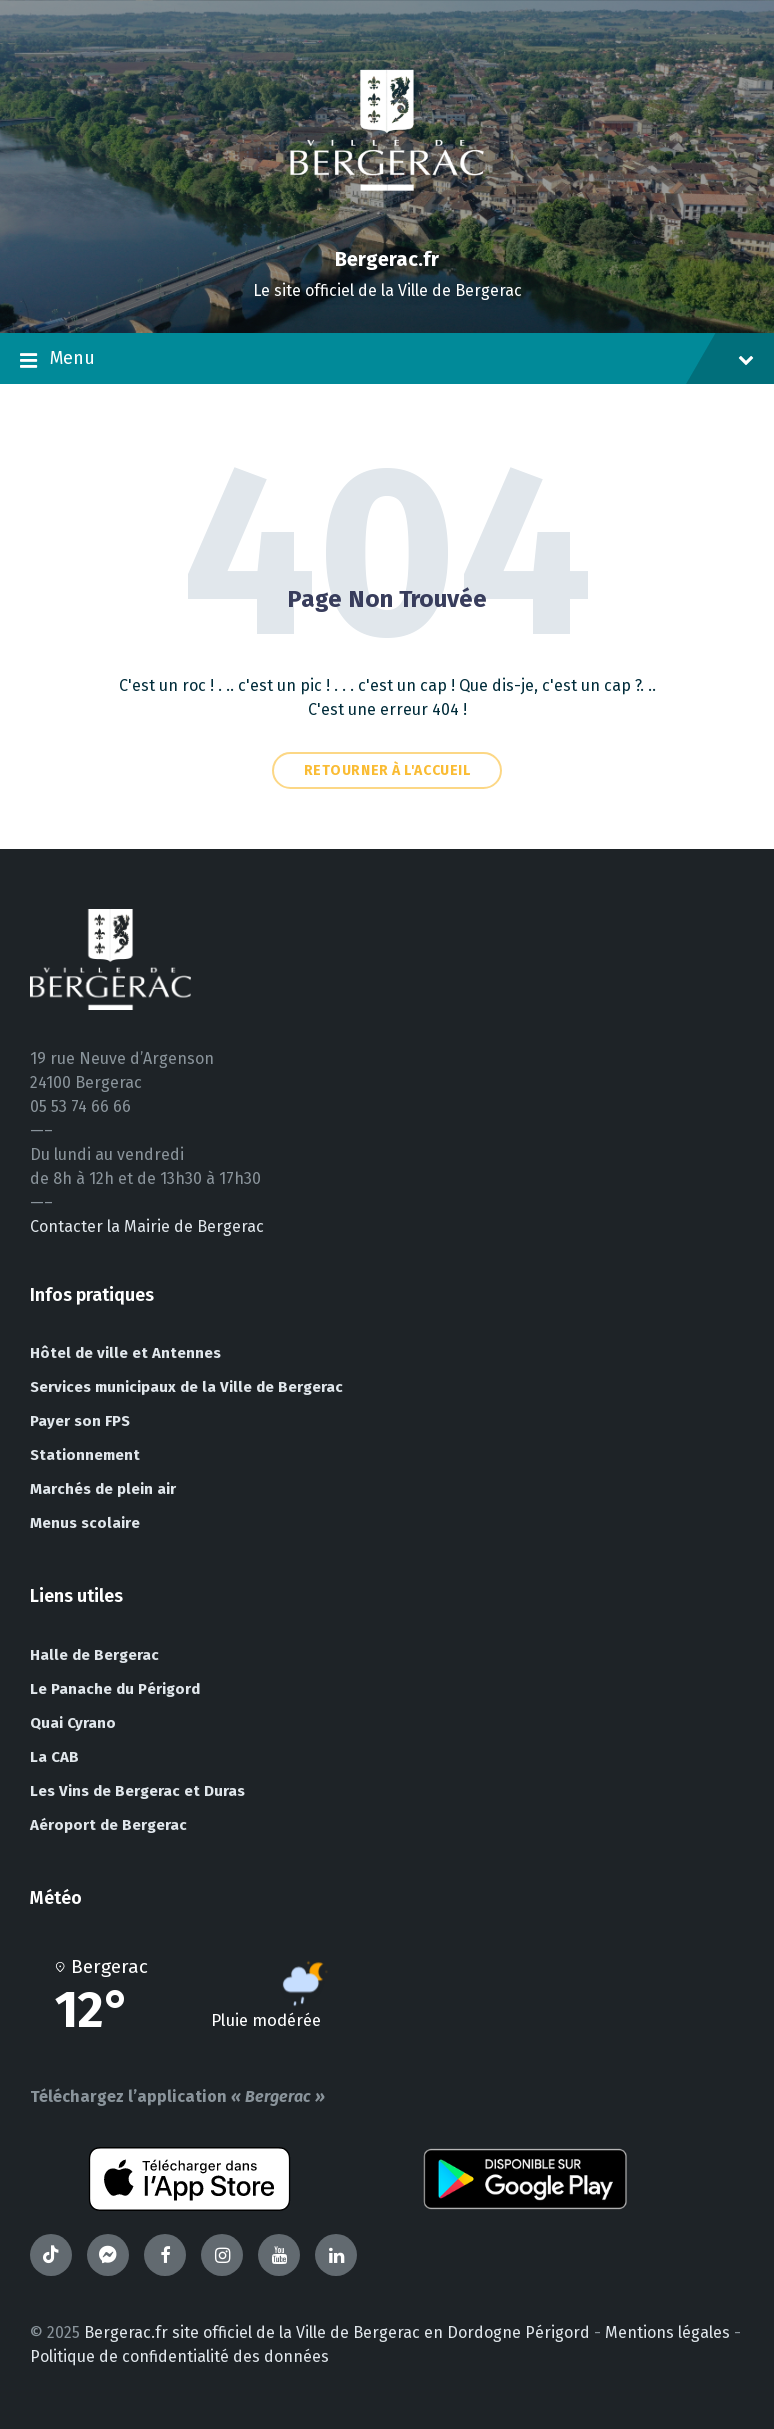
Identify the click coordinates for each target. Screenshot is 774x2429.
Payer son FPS (80, 1421)
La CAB (54, 1757)
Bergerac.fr (387, 259)
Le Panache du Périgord (115, 1689)
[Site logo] (387, 224)
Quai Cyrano (73, 1723)
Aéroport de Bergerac (108, 1825)
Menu (387, 360)
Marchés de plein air (103, 1489)
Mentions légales (667, 2332)
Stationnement (85, 1455)
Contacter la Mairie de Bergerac (147, 1226)
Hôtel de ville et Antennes (125, 1353)
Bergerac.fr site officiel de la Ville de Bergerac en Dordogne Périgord (337, 2332)
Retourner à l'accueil (387, 770)
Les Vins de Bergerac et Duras (137, 1791)
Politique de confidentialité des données (179, 2356)
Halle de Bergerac (94, 1655)
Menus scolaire (85, 1523)
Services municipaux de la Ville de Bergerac (186, 1387)
